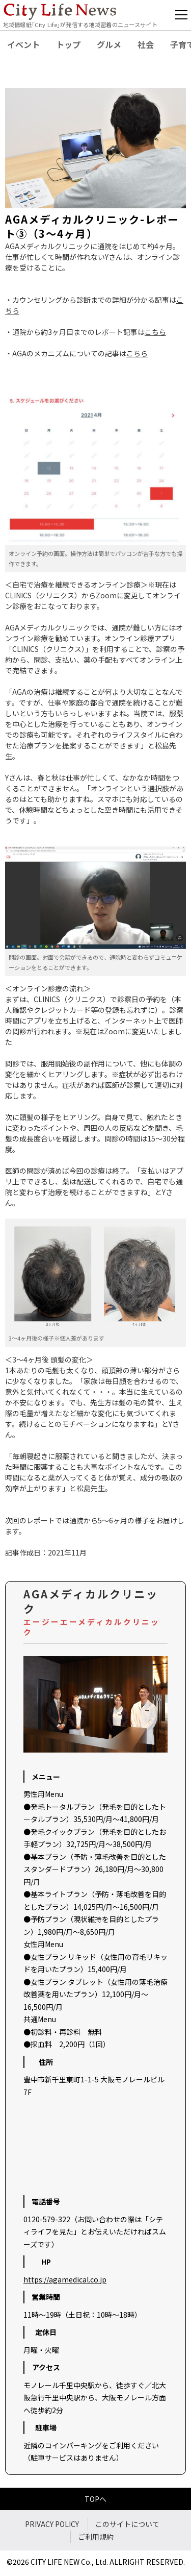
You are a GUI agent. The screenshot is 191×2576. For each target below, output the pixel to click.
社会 (146, 44)
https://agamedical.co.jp (64, 2279)
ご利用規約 (96, 2537)
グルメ (109, 44)
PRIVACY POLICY (52, 2524)
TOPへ (95, 2499)
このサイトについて (127, 2524)
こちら (155, 332)
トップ (68, 44)
